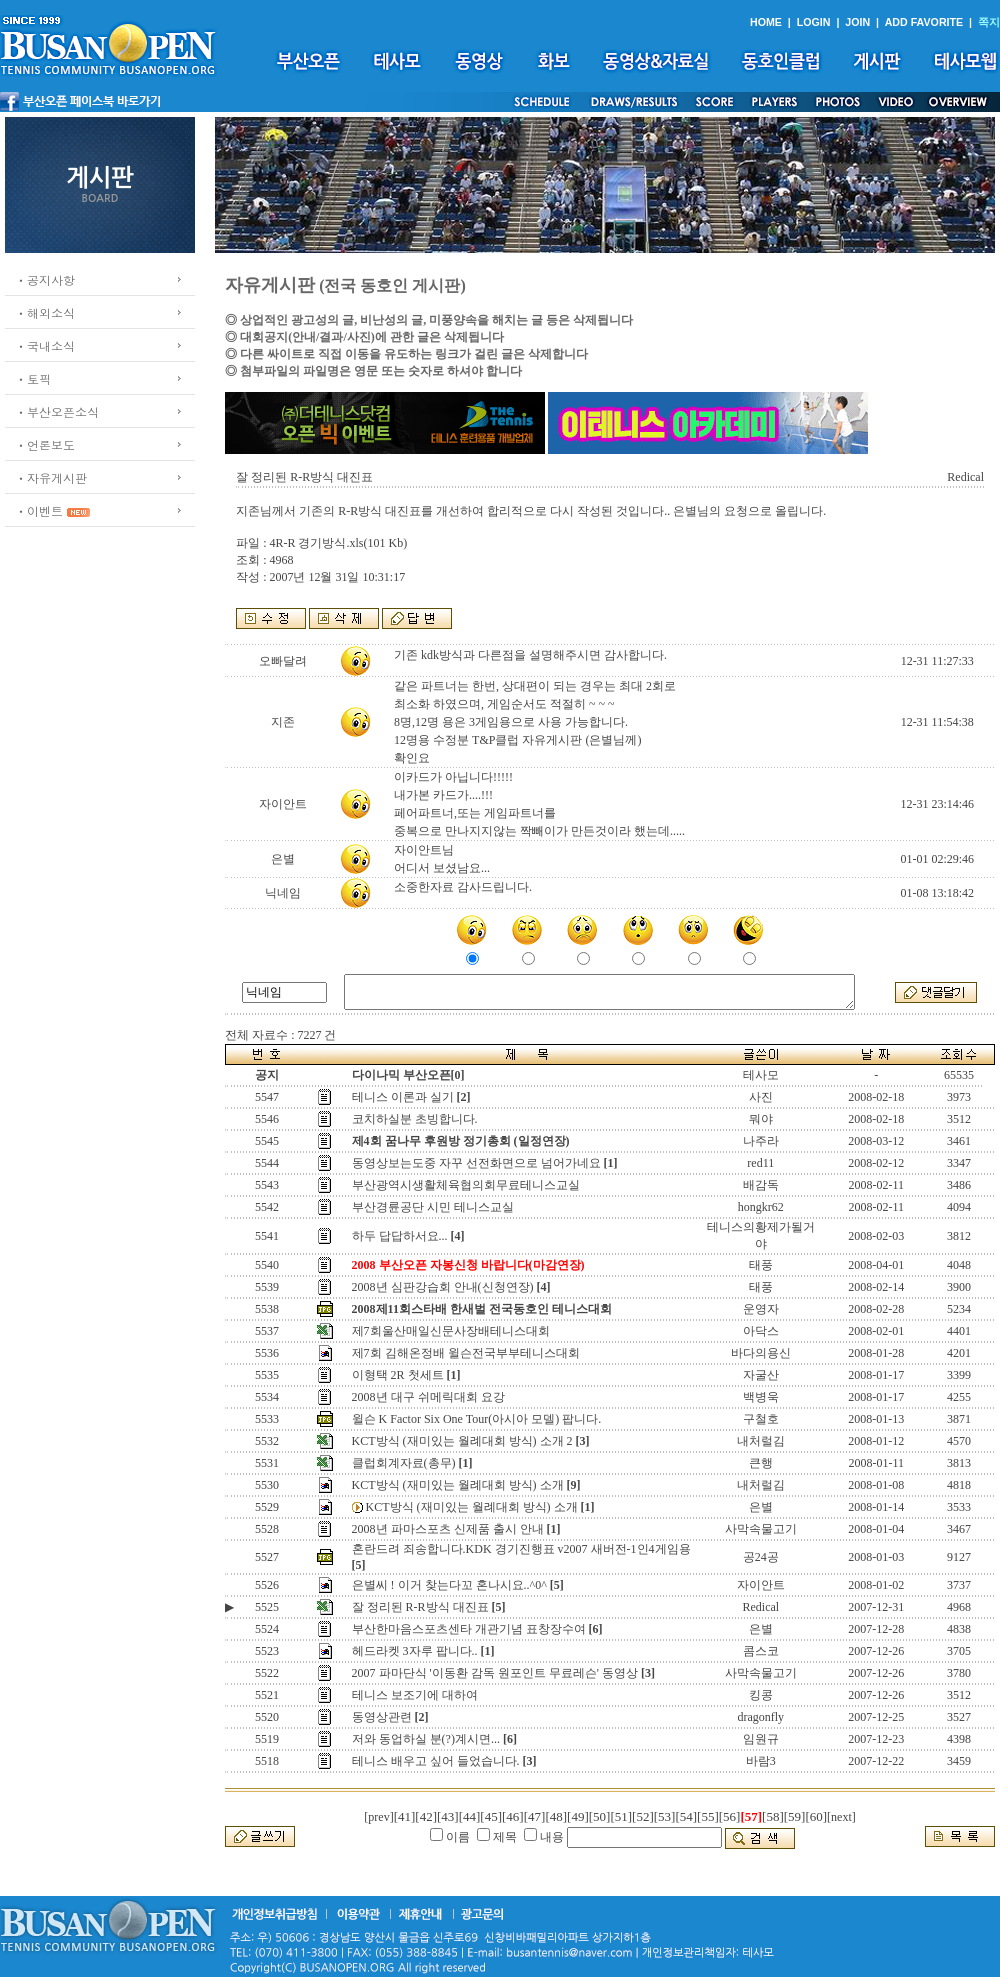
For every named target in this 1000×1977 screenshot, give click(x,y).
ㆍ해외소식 (45, 312)
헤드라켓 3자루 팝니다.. (415, 1651)
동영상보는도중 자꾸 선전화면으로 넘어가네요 (476, 1163)
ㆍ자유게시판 (51, 477)
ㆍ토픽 (33, 378)
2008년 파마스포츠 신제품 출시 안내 (448, 1529)
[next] (841, 1817)
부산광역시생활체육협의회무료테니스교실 (466, 1185)
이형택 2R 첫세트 (398, 1375)
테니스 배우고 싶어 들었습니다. (436, 1761)
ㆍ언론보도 (45, 444)
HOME (766, 22)
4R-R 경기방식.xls (316, 543)
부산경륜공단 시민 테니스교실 (433, 1207)
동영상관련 (382, 1717)
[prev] (378, 1817)
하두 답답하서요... (400, 1236)
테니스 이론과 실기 (403, 1097)
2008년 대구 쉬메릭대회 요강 (428, 1397)
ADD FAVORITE (924, 22)
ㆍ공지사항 (45, 279)
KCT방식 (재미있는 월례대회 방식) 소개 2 (462, 1441)
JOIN (857, 22)
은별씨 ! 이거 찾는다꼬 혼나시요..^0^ (449, 1585)
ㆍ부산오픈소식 (57, 411)
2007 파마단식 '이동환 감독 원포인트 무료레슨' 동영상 (495, 1673)
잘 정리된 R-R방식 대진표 (420, 1607)
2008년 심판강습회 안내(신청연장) (443, 1287)
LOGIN (814, 22)
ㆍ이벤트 (39, 510)
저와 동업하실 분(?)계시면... (426, 1739)
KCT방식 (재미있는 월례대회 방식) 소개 (458, 1485)
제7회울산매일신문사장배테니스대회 (451, 1331)
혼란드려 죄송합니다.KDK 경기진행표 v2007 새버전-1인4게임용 (521, 1549)
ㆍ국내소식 (45, 345)
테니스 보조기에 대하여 (415, 1695)
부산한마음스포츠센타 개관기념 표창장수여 (469, 1629)
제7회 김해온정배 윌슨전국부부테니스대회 (466, 1353)
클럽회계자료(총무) (404, 1463)
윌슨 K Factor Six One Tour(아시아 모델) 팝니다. (477, 1419)
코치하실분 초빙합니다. (415, 1119)
